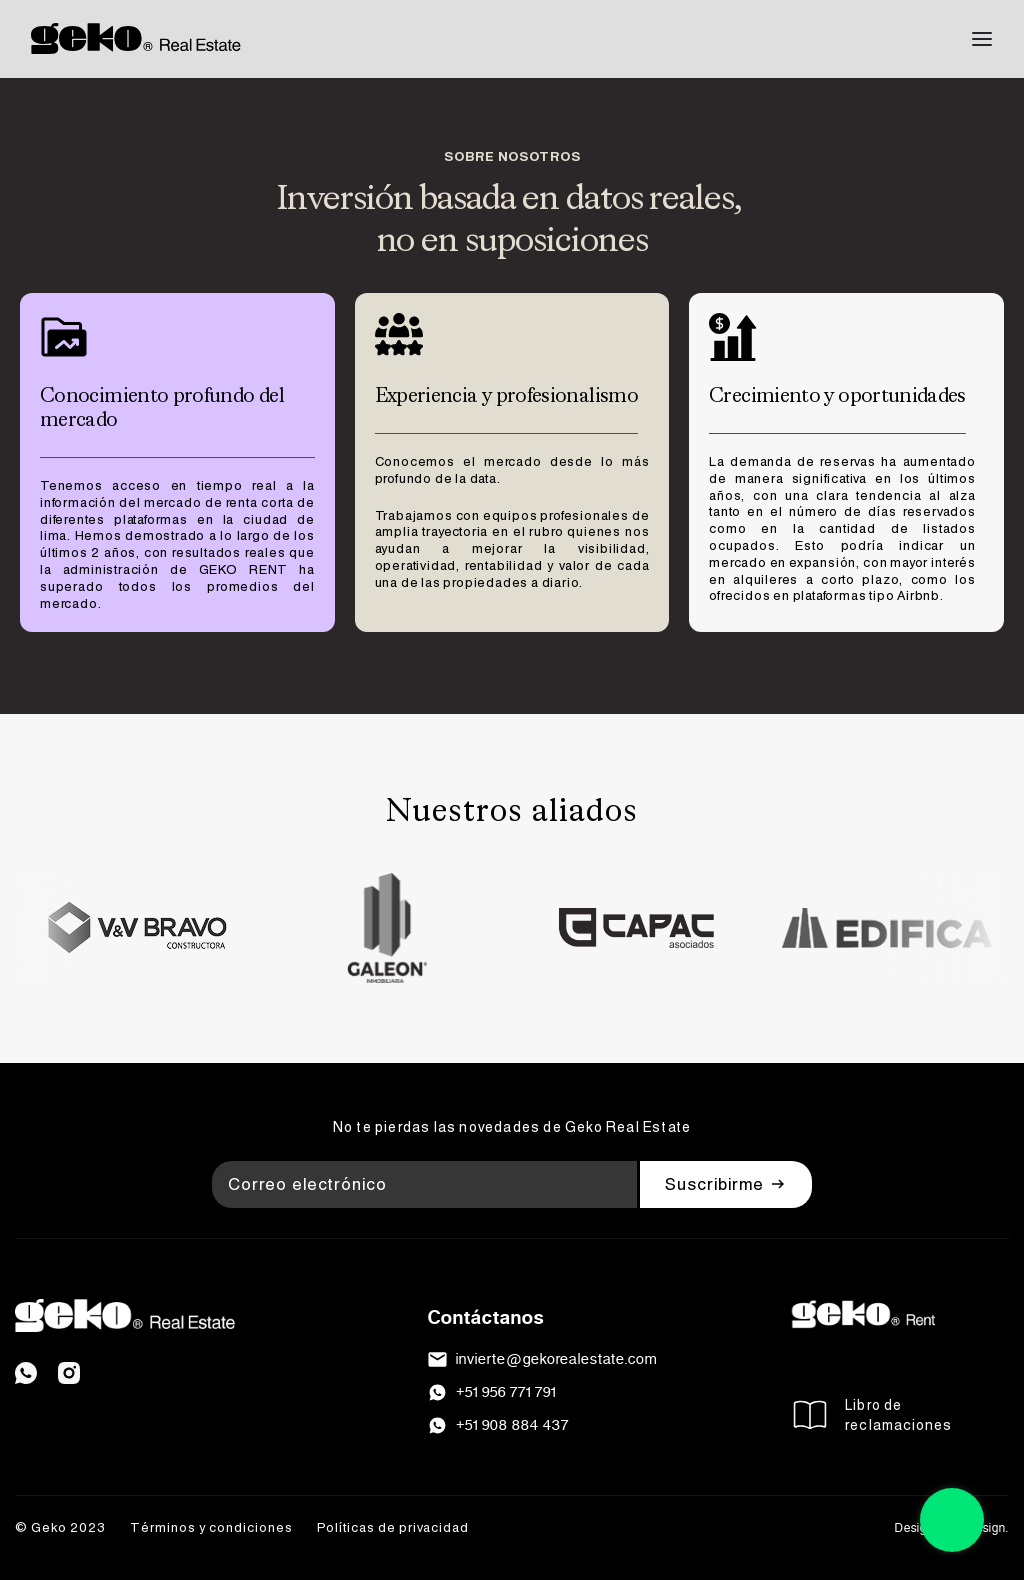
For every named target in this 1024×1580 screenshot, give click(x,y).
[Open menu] (982, 39)
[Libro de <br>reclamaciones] (810, 1415)
